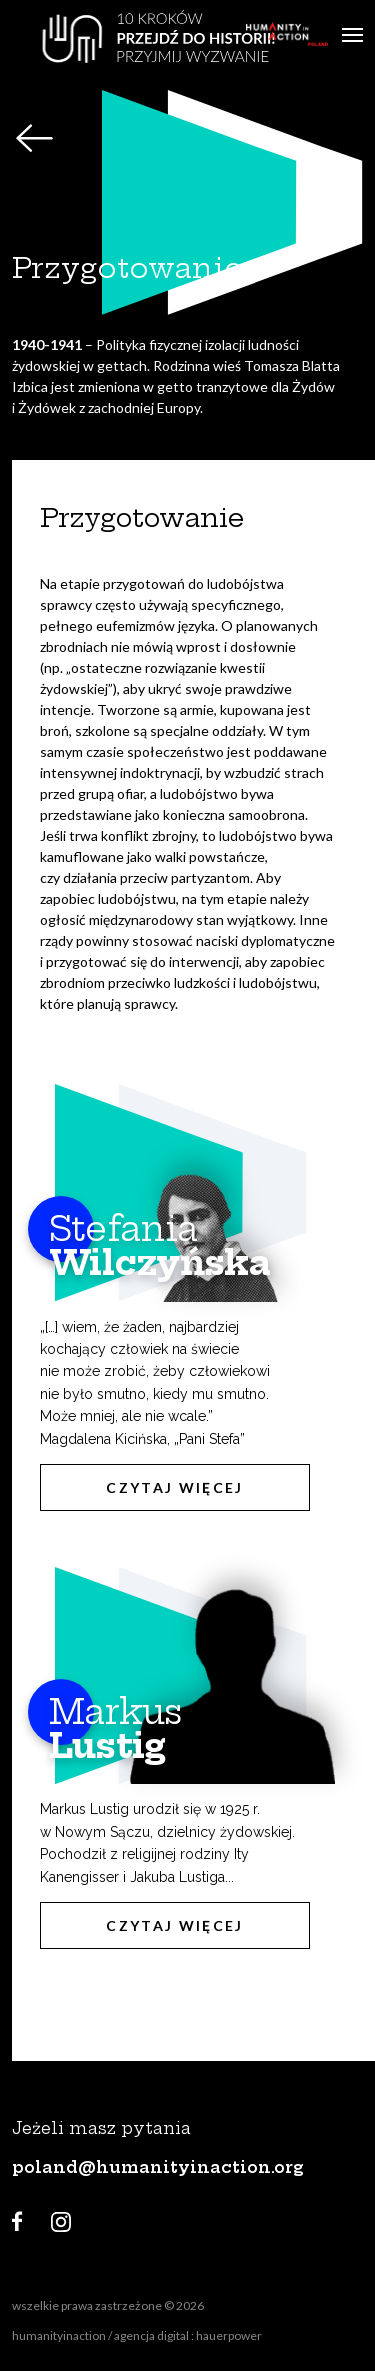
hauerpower (229, 2335)
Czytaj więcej (174, 1487)
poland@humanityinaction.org (158, 2167)
